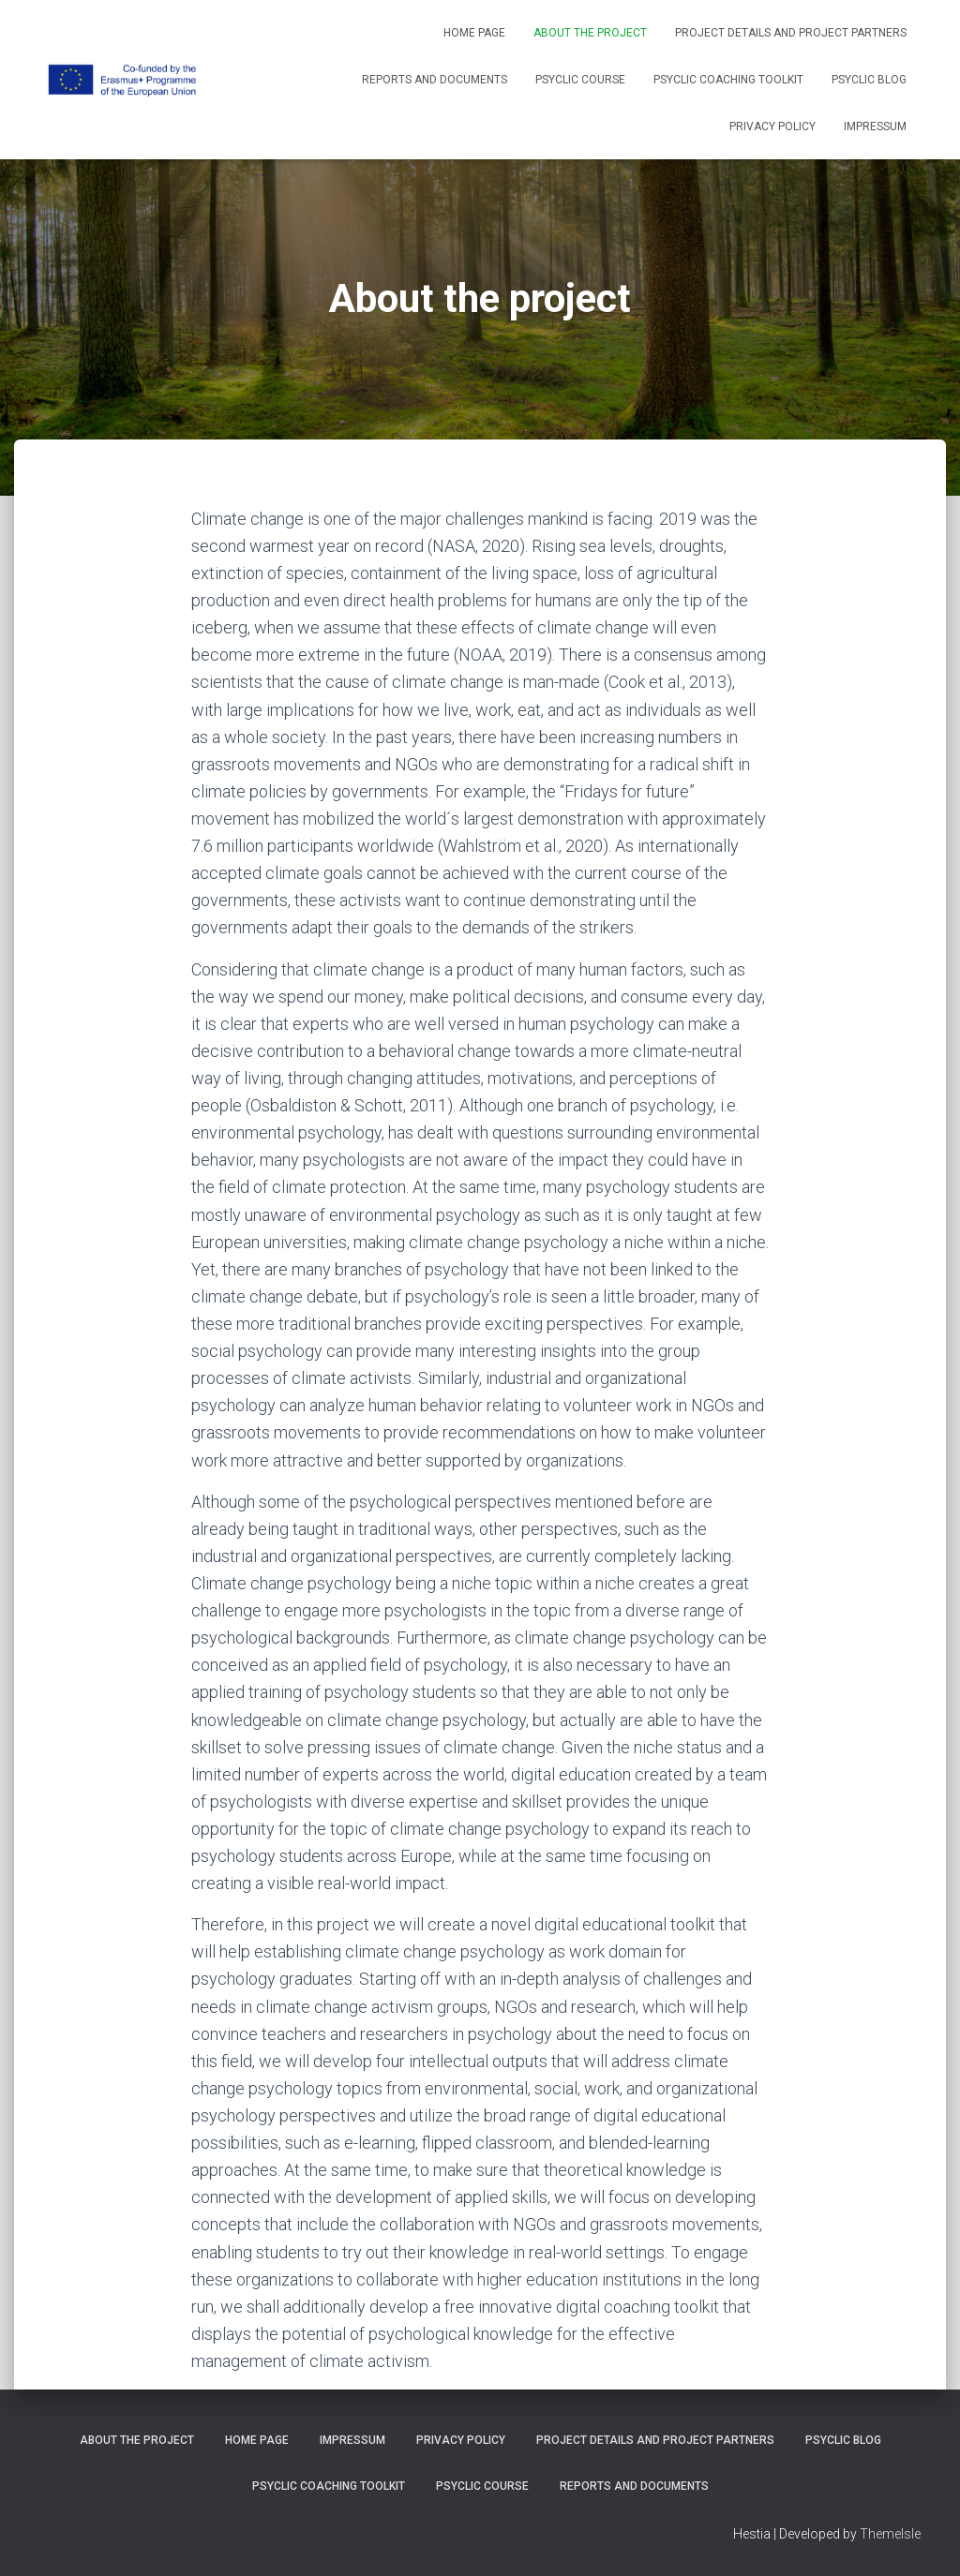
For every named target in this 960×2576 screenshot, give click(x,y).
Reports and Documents (434, 79)
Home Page (474, 32)
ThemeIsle (890, 2533)
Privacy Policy (772, 126)
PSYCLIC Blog (869, 79)
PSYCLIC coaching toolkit (728, 79)
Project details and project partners (791, 32)
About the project (590, 32)
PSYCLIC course (580, 79)
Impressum (875, 126)
